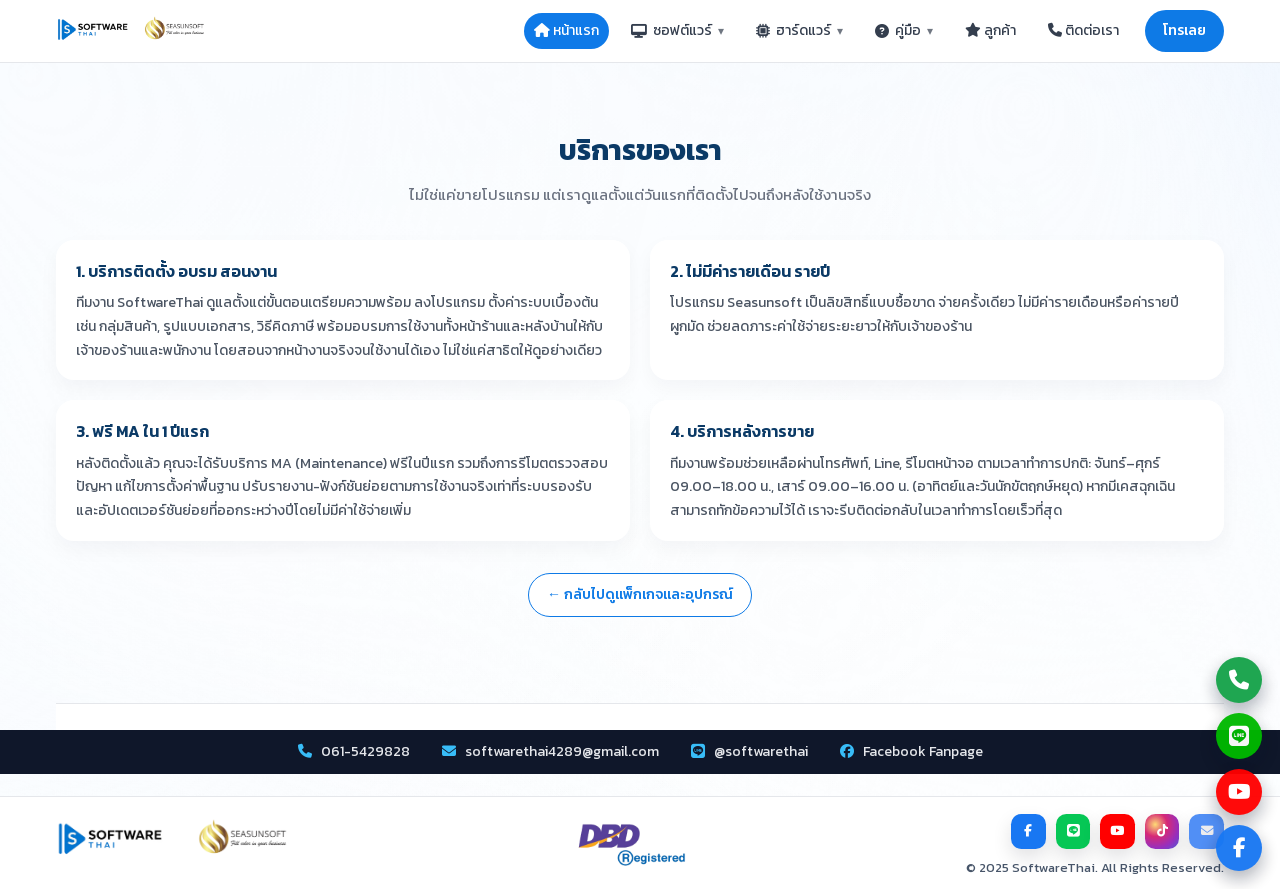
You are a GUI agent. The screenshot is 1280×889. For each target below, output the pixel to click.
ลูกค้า (990, 30)
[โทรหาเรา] (1239, 680)
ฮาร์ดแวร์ (799, 30)
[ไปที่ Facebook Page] (1239, 848)
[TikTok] (1163, 831)
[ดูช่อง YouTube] (1239, 792)
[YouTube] (1119, 831)
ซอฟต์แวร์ (677, 30)
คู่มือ (904, 30)
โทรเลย (1184, 30)
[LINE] (1075, 831)
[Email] (1207, 831)
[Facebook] (1031, 831)
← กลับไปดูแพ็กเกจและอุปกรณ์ (640, 594)
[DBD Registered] (632, 846)
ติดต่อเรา (1083, 30)
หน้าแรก (566, 30)
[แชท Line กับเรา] (1239, 736)
